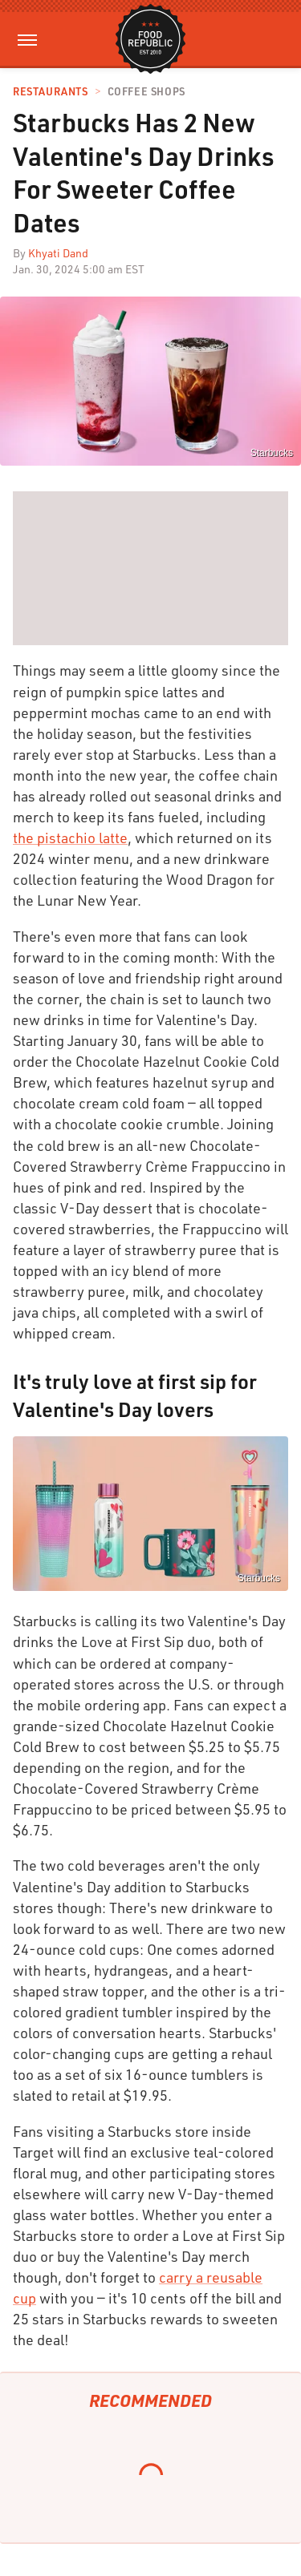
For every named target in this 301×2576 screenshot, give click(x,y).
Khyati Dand (58, 253)
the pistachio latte (70, 837)
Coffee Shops (146, 92)
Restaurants (50, 92)
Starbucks (259, 1578)
